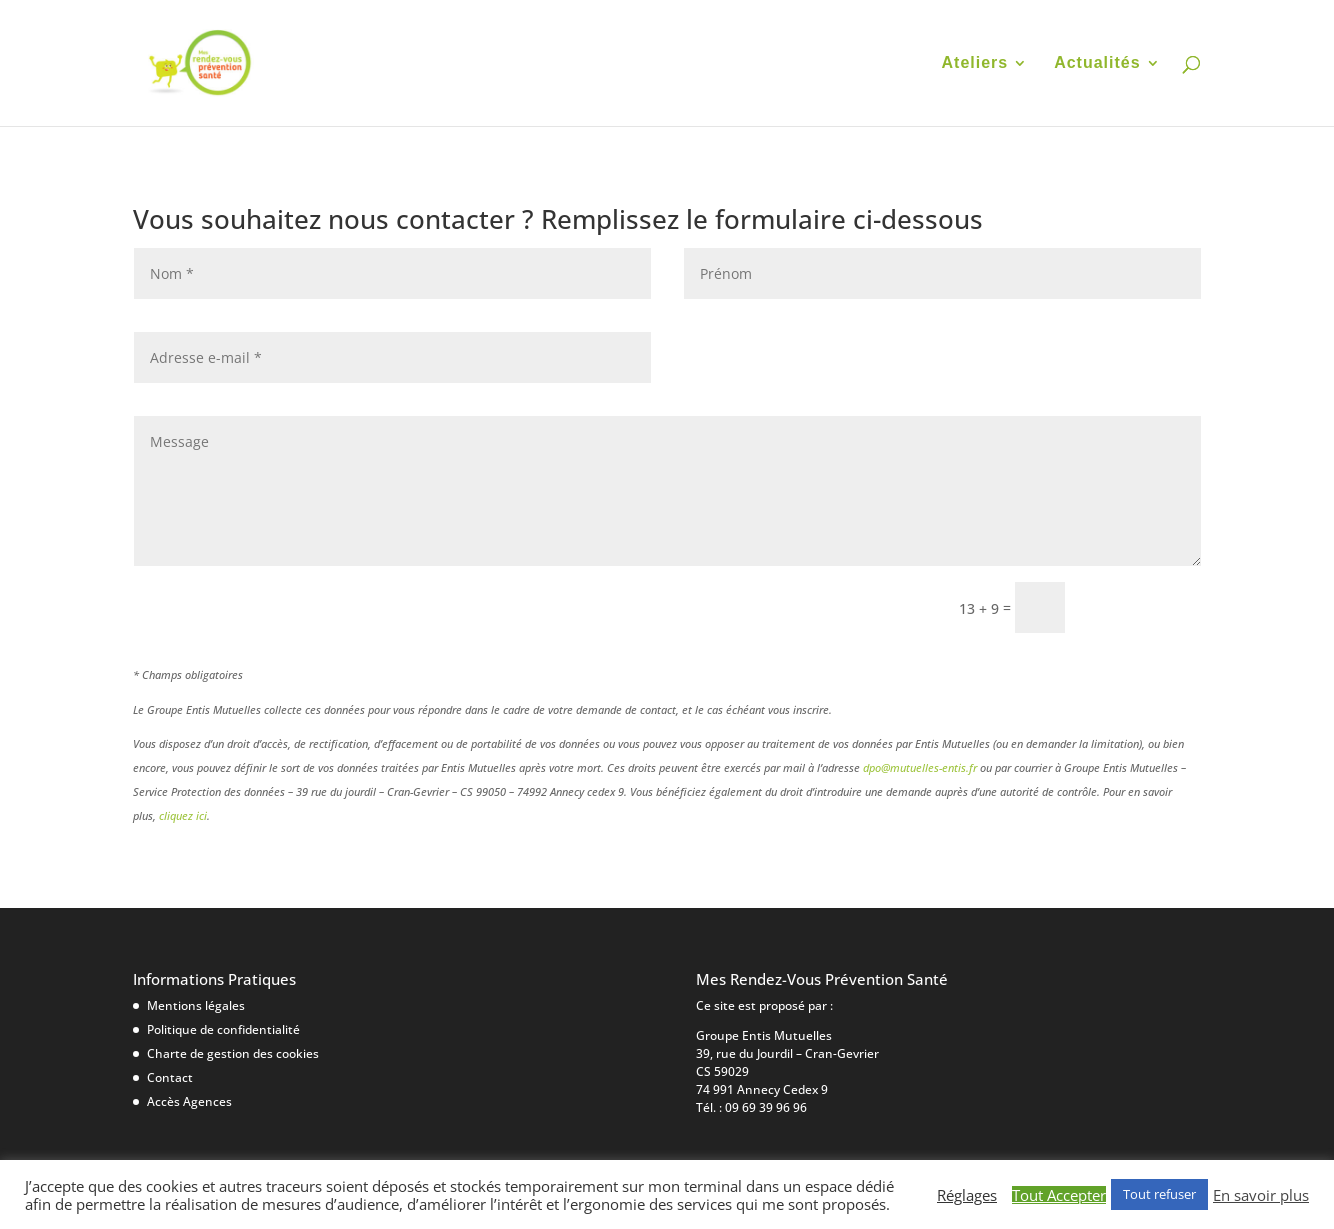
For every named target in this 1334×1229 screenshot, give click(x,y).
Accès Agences (189, 1101)
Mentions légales (196, 1005)
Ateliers (975, 63)
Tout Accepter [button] (1059, 1195)
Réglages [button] (967, 1195)
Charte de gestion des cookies (233, 1053)
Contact (170, 1077)
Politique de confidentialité (223, 1029)
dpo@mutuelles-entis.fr (920, 767)
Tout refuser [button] (1159, 1194)
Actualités (1097, 63)
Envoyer (1142, 607)
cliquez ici (183, 815)
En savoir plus (1261, 1195)
